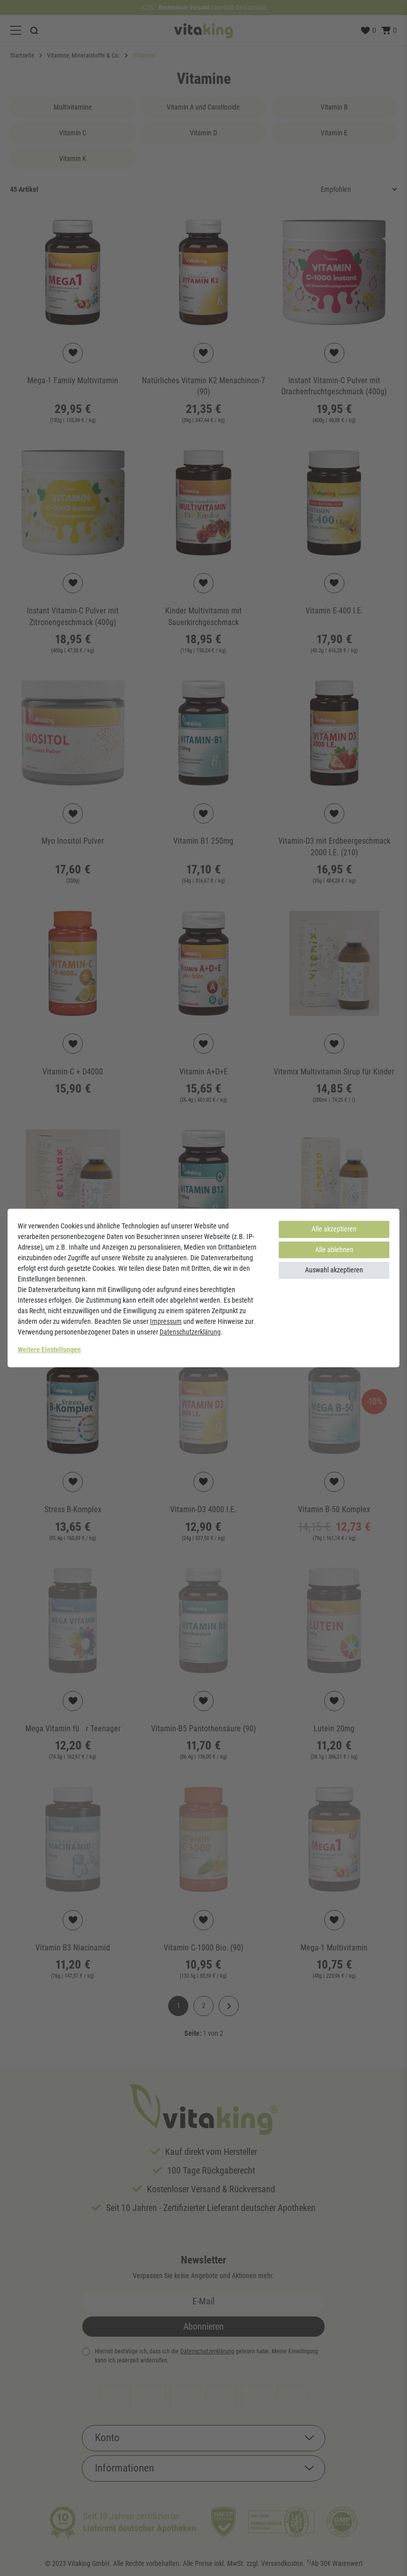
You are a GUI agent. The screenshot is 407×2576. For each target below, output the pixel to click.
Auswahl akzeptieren (334, 1270)
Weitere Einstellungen (49, 1350)
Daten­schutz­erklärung (190, 1332)
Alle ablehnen (334, 1250)
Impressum (166, 1321)
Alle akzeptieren (334, 1229)
